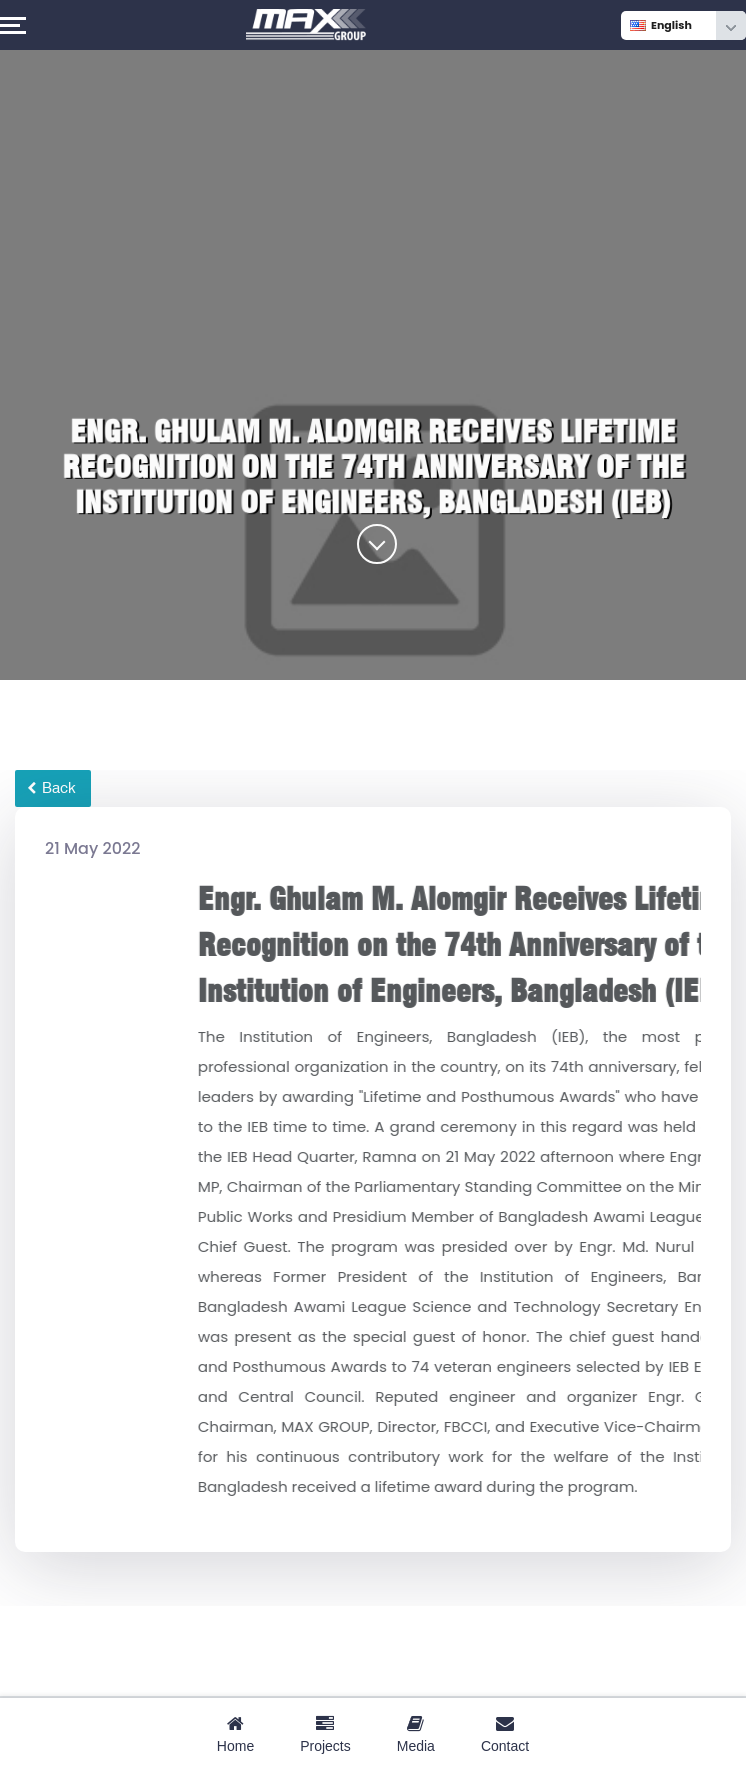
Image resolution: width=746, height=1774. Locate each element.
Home (235, 1734)
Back (51, 788)
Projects (325, 1734)
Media (416, 1734)
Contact (505, 1734)
